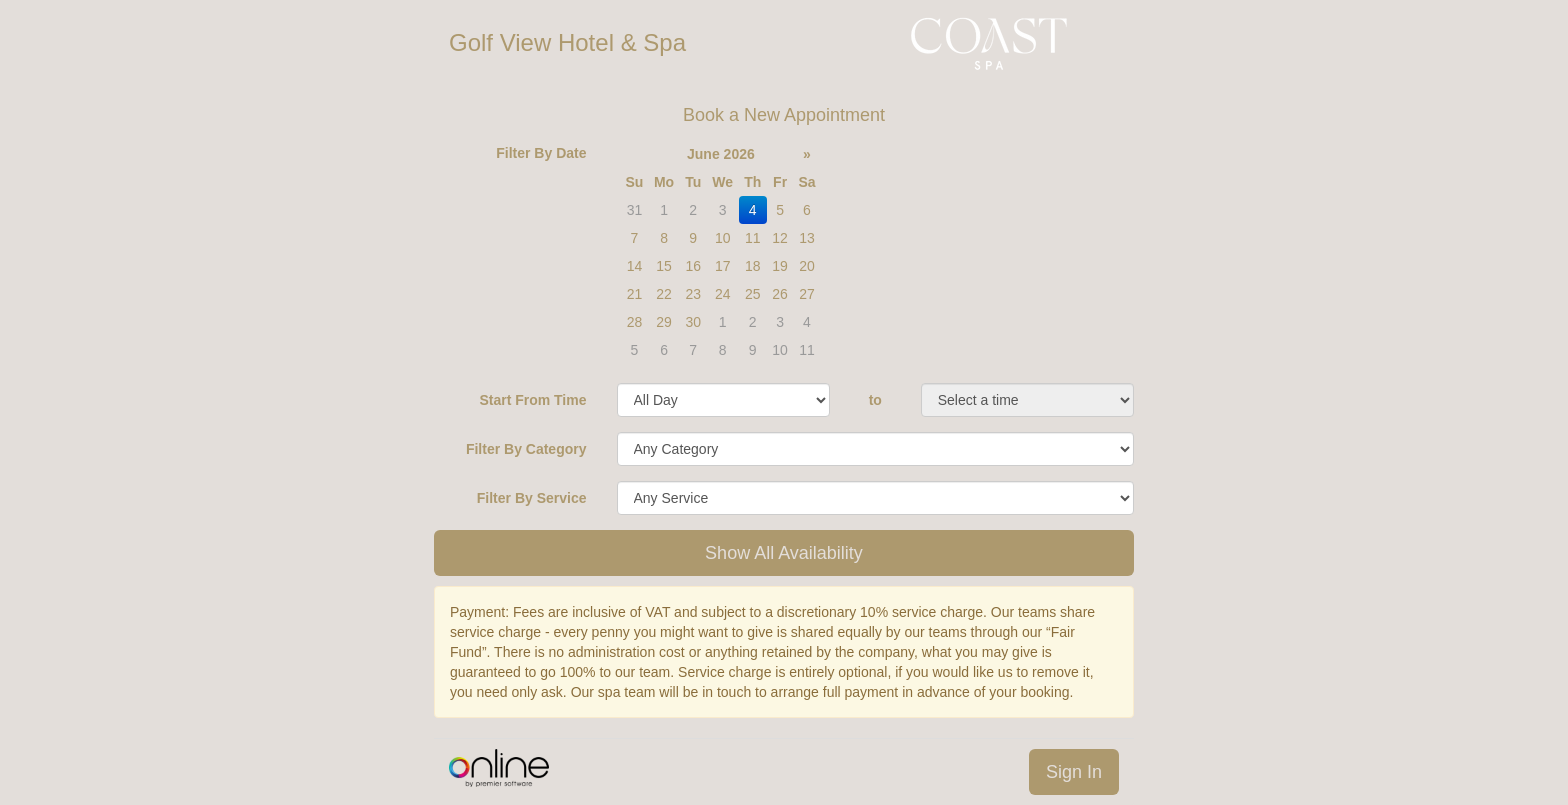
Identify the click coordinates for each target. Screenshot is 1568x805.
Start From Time (532, 400)
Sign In (1074, 772)
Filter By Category (526, 449)
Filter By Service (532, 498)
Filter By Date (541, 153)
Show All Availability (784, 553)
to (875, 400)
